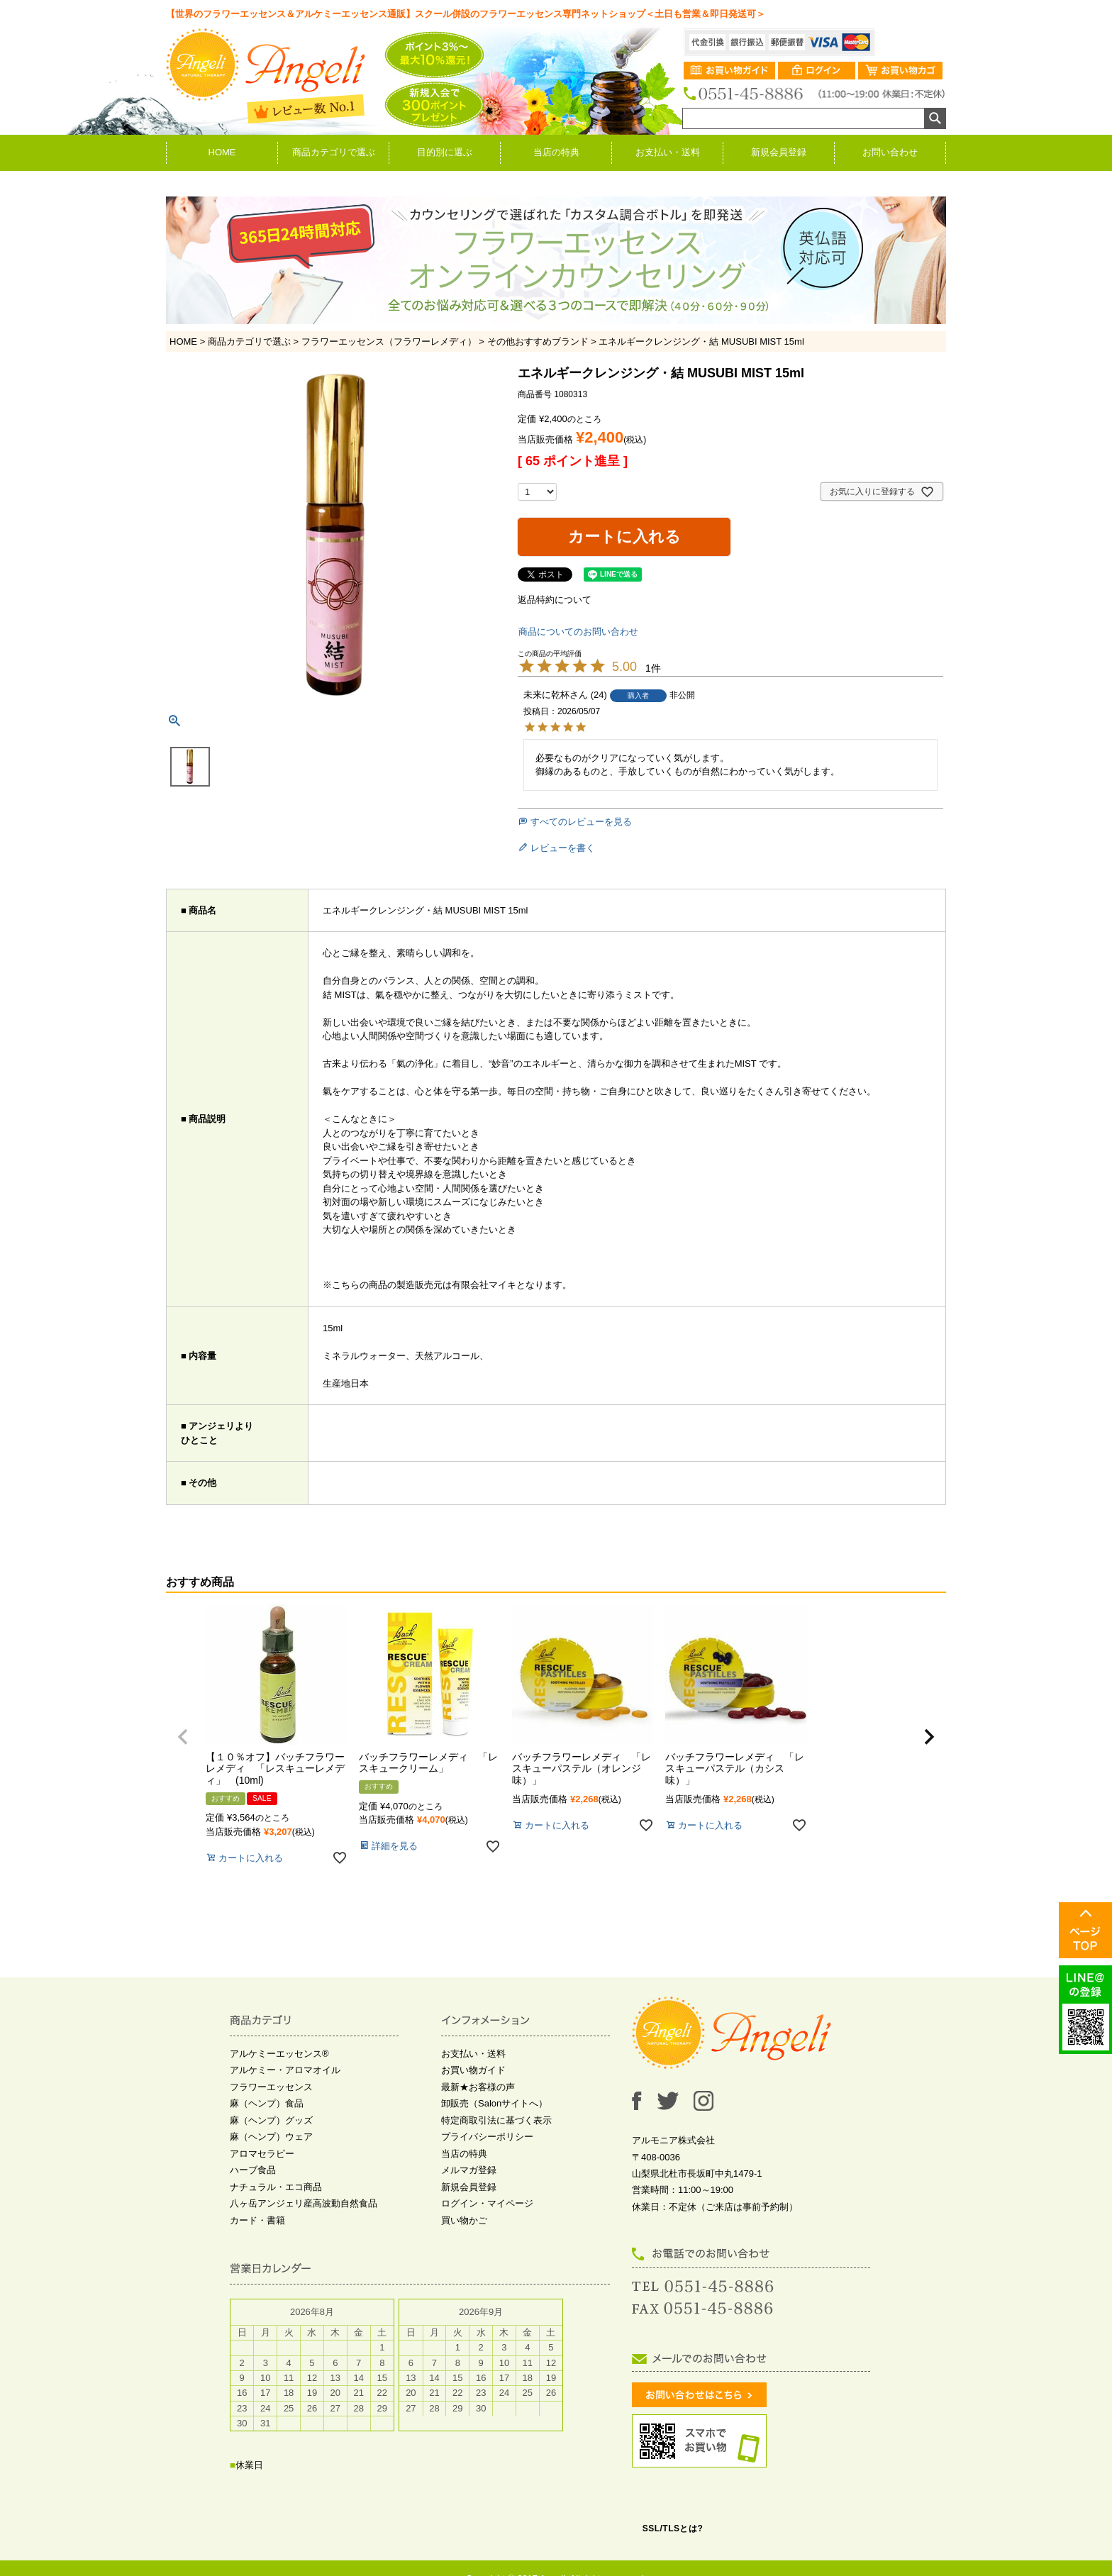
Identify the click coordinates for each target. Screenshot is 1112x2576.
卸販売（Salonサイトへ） (494, 2103)
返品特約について (554, 599)
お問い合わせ (890, 152)
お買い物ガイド (473, 2070)
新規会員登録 (778, 152)
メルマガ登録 (468, 2170)
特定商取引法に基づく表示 (496, 2120)
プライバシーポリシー (487, 2136)
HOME (222, 152)
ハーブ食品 (253, 2170)
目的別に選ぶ (444, 152)
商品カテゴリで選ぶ (333, 152)
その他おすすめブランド (538, 341)
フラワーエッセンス (271, 2087)
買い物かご (464, 2220)
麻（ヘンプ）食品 (267, 2103)
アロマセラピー (262, 2153)
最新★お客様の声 (478, 2087)
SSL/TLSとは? (673, 2528)
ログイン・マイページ (487, 2203)
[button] (183, 1737)
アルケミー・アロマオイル (285, 2070)
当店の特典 (556, 152)
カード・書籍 (257, 2220)
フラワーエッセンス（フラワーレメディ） (389, 341)
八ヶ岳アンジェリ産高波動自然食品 (303, 2203)
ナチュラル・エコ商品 (276, 2187)
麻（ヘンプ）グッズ (271, 2120)
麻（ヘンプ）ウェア (271, 2136)
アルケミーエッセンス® (279, 2053)
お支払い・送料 (667, 152)
